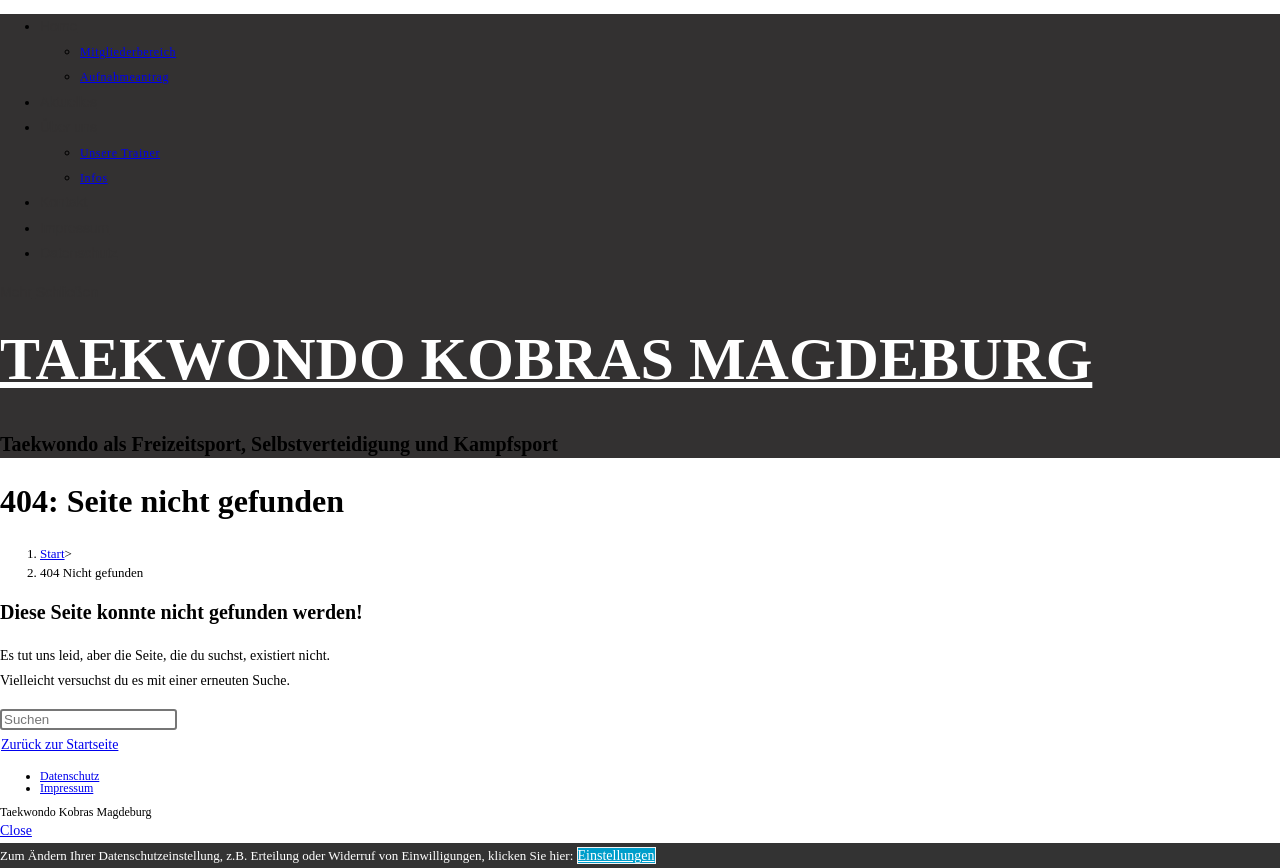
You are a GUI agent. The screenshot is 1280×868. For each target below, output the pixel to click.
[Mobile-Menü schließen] (16, 830)
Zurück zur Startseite (59, 744)
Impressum (66, 788)
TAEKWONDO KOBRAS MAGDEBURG (546, 359)
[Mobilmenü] (49, 292)
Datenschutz (69, 776)
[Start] (52, 553)
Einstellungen (616, 855)
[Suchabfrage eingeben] (88, 719)
